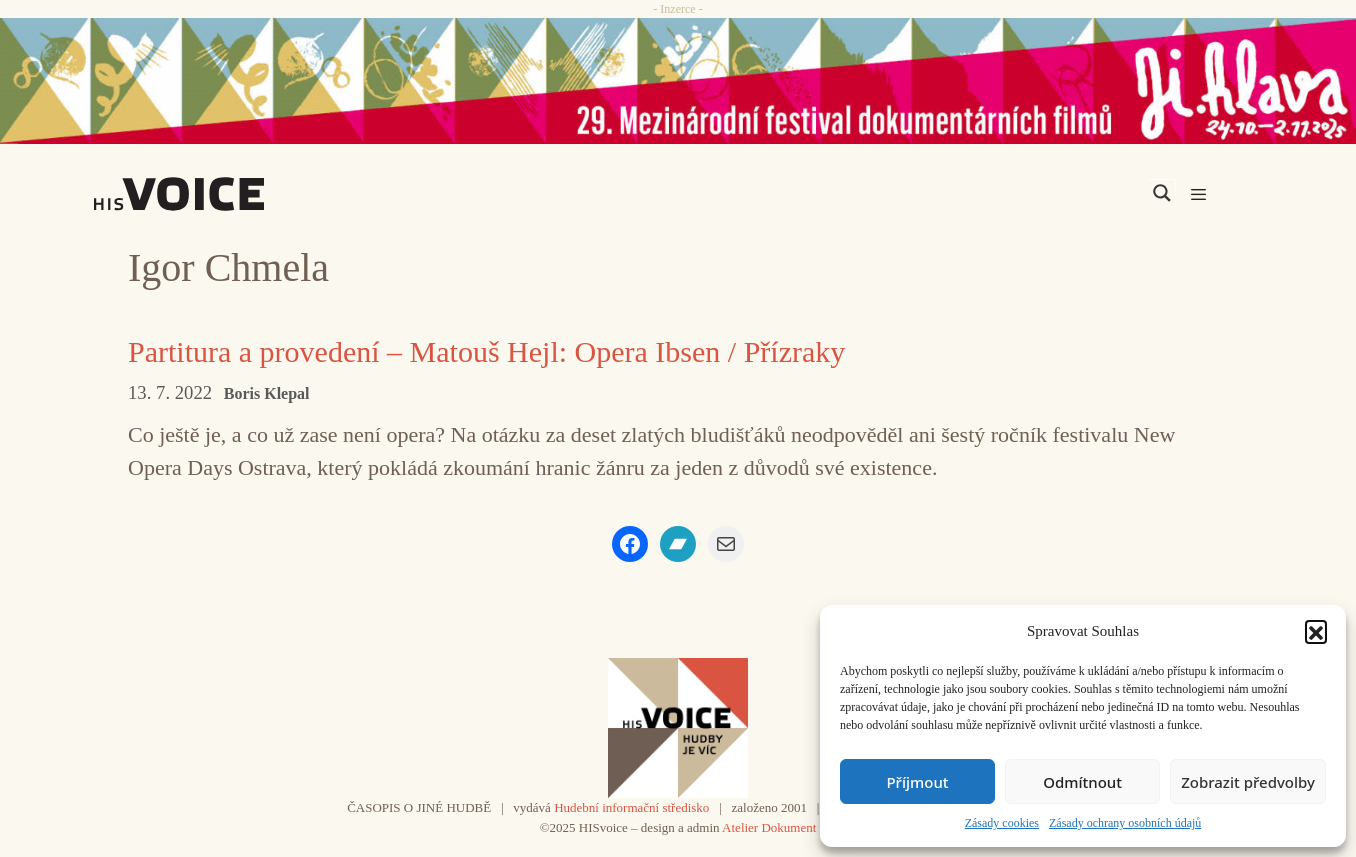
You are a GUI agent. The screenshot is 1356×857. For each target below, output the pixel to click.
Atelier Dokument (769, 827)
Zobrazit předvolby (1248, 782)
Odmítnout (1082, 782)
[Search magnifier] (1162, 193)
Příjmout (917, 782)
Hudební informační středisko (631, 807)
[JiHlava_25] (678, 81)
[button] (1316, 631)
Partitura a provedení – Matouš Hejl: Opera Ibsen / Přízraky (486, 351)
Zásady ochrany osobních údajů (1125, 823)
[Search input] (1067, 193)
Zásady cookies (1002, 823)
